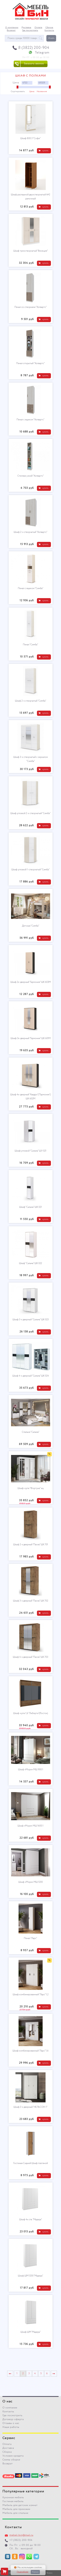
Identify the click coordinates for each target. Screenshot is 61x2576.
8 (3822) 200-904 (33, 47)
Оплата (38, 27)
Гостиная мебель (13, 2501)
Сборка (49, 27)
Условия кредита (13, 2456)
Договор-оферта (13, 2419)
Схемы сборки (11, 2460)
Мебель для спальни (15, 2513)
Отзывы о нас (10, 2423)
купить (45, 150)
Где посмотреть (30, 30)
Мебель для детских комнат (20, 2505)
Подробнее (22, 2571)
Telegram (42, 52)
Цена (32, 91)
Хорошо (35, 2572)
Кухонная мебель (13, 2497)
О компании (11, 27)
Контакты (49, 30)
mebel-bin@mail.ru (21, 2535)
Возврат (11, 30)
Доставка (26, 27)
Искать (51, 38)
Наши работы (10, 2427)
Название (42, 91)
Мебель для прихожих (16, 2509)
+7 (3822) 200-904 (20, 2540)
